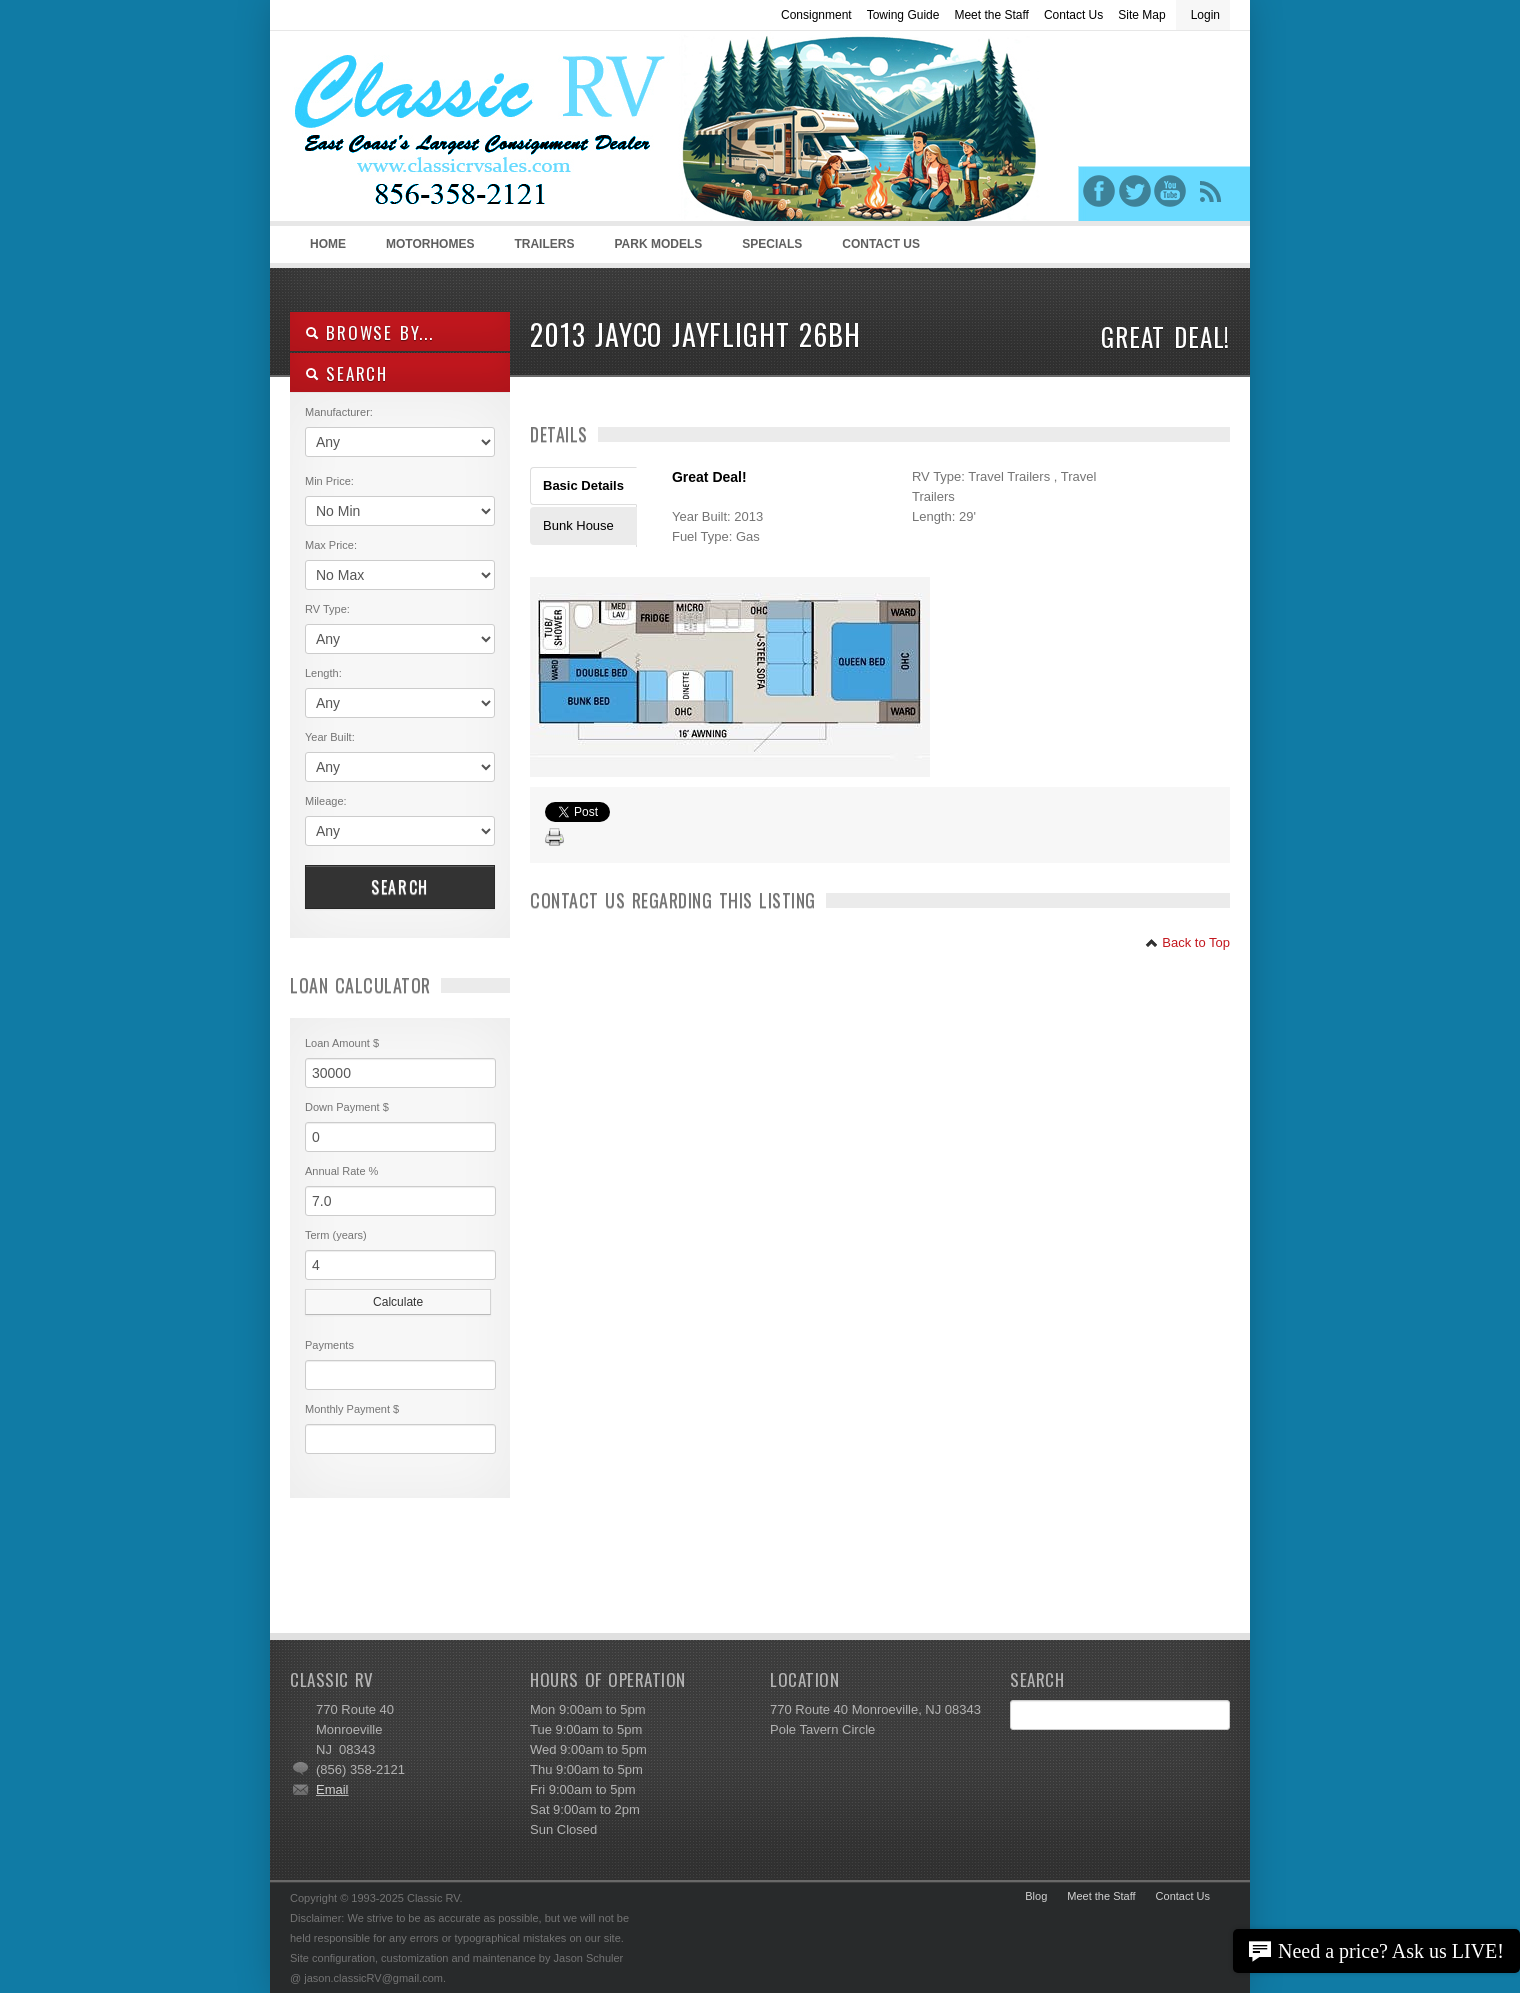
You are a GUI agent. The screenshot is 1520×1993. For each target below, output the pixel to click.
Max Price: (331, 545)
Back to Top (1187, 942)
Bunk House (578, 525)
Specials (772, 244)
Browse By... (369, 332)
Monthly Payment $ (352, 1409)
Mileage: (326, 801)
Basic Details (583, 485)
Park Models (658, 244)
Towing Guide (903, 15)
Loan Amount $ (342, 1043)
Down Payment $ (347, 1107)
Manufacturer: (339, 412)
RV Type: (327, 609)
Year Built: (330, 737)
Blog (1036, 1896)
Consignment (816, 15)
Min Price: (329, 481)
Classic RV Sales (440, 131)
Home (328, 244)
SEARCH (346, 373)
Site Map (1141, 15)
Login (1205, 15)
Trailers (540, 250)
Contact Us (1073, 15)
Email (332, 1789)
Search (400, 887)
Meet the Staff (991, 15)
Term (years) (336, 1235)
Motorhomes (427, 250)
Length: (323, 673)
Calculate (398, 1302)
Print (555, 838)
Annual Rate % (341, 1171)
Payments (329, 1345)
